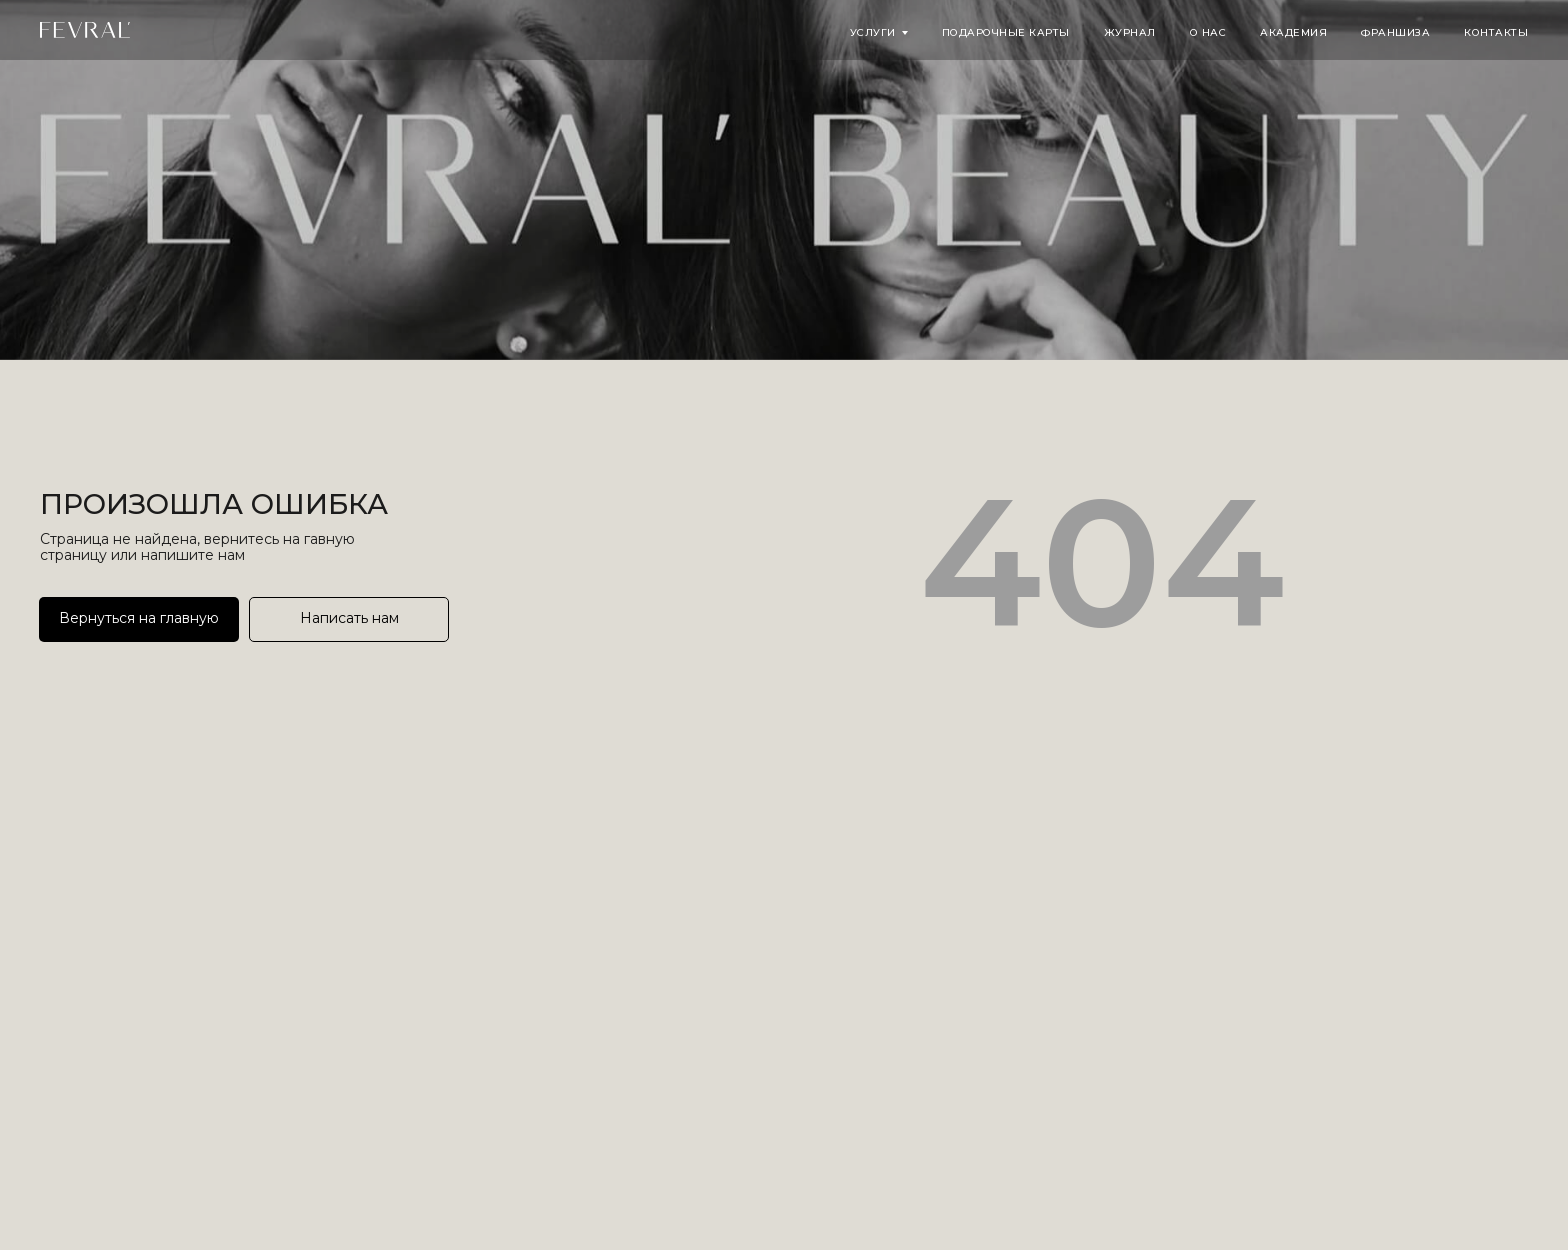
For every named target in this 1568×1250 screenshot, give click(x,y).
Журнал (1130, 32)
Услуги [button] (873, 32)
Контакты (1496, 32)
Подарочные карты (1006, 32)
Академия (1293, 32)
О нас (1208, 32)
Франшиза (1395, 32)
